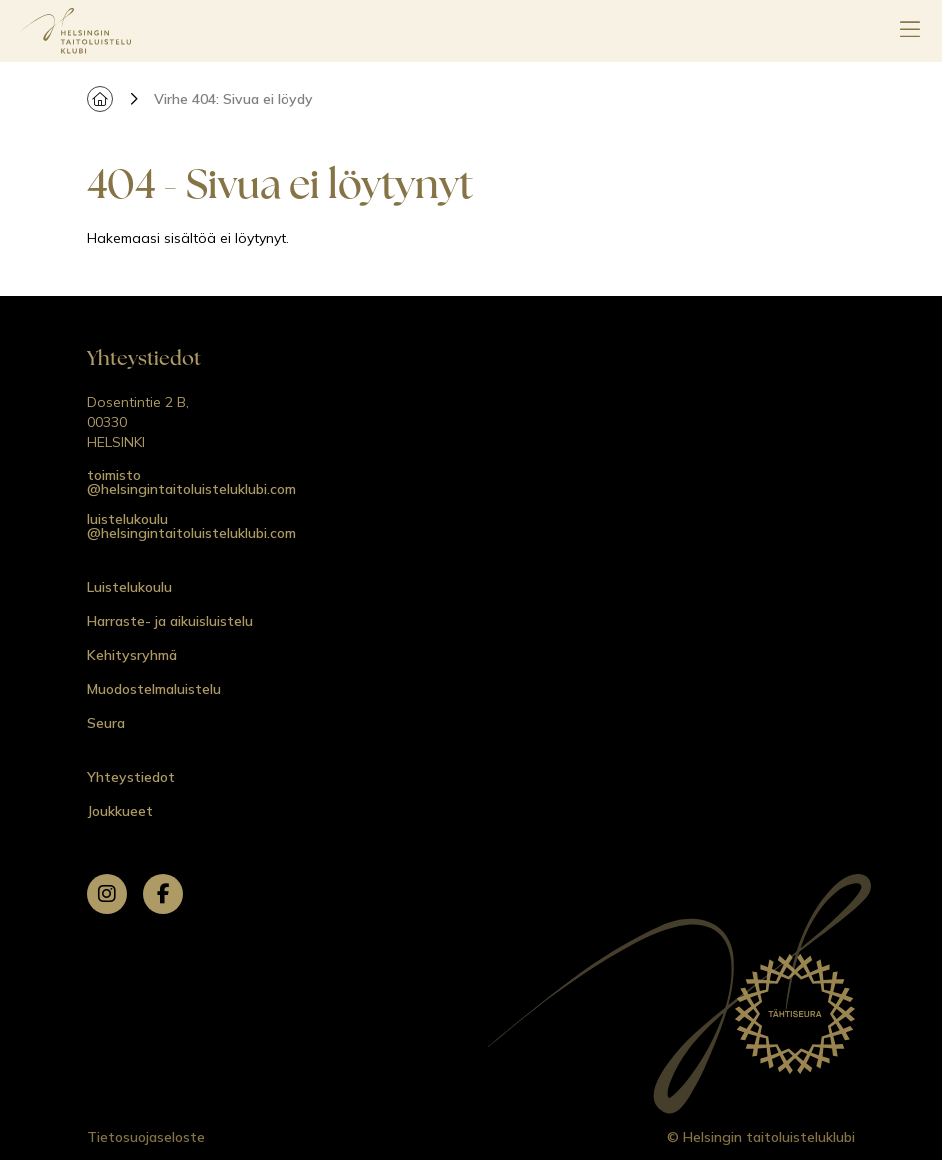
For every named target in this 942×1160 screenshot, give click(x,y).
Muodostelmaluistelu (154, 689)
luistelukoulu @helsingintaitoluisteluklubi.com (191, 526)
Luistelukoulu (129, 587)
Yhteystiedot (131, 777)
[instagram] (107, 894)
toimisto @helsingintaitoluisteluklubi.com (191, 482)
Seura (106, 723)
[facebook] (163, 894)
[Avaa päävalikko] (910, 31)
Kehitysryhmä (132, 655)
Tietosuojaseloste (146, 1137)
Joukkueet (120, 811)
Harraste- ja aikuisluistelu (170, 621)
